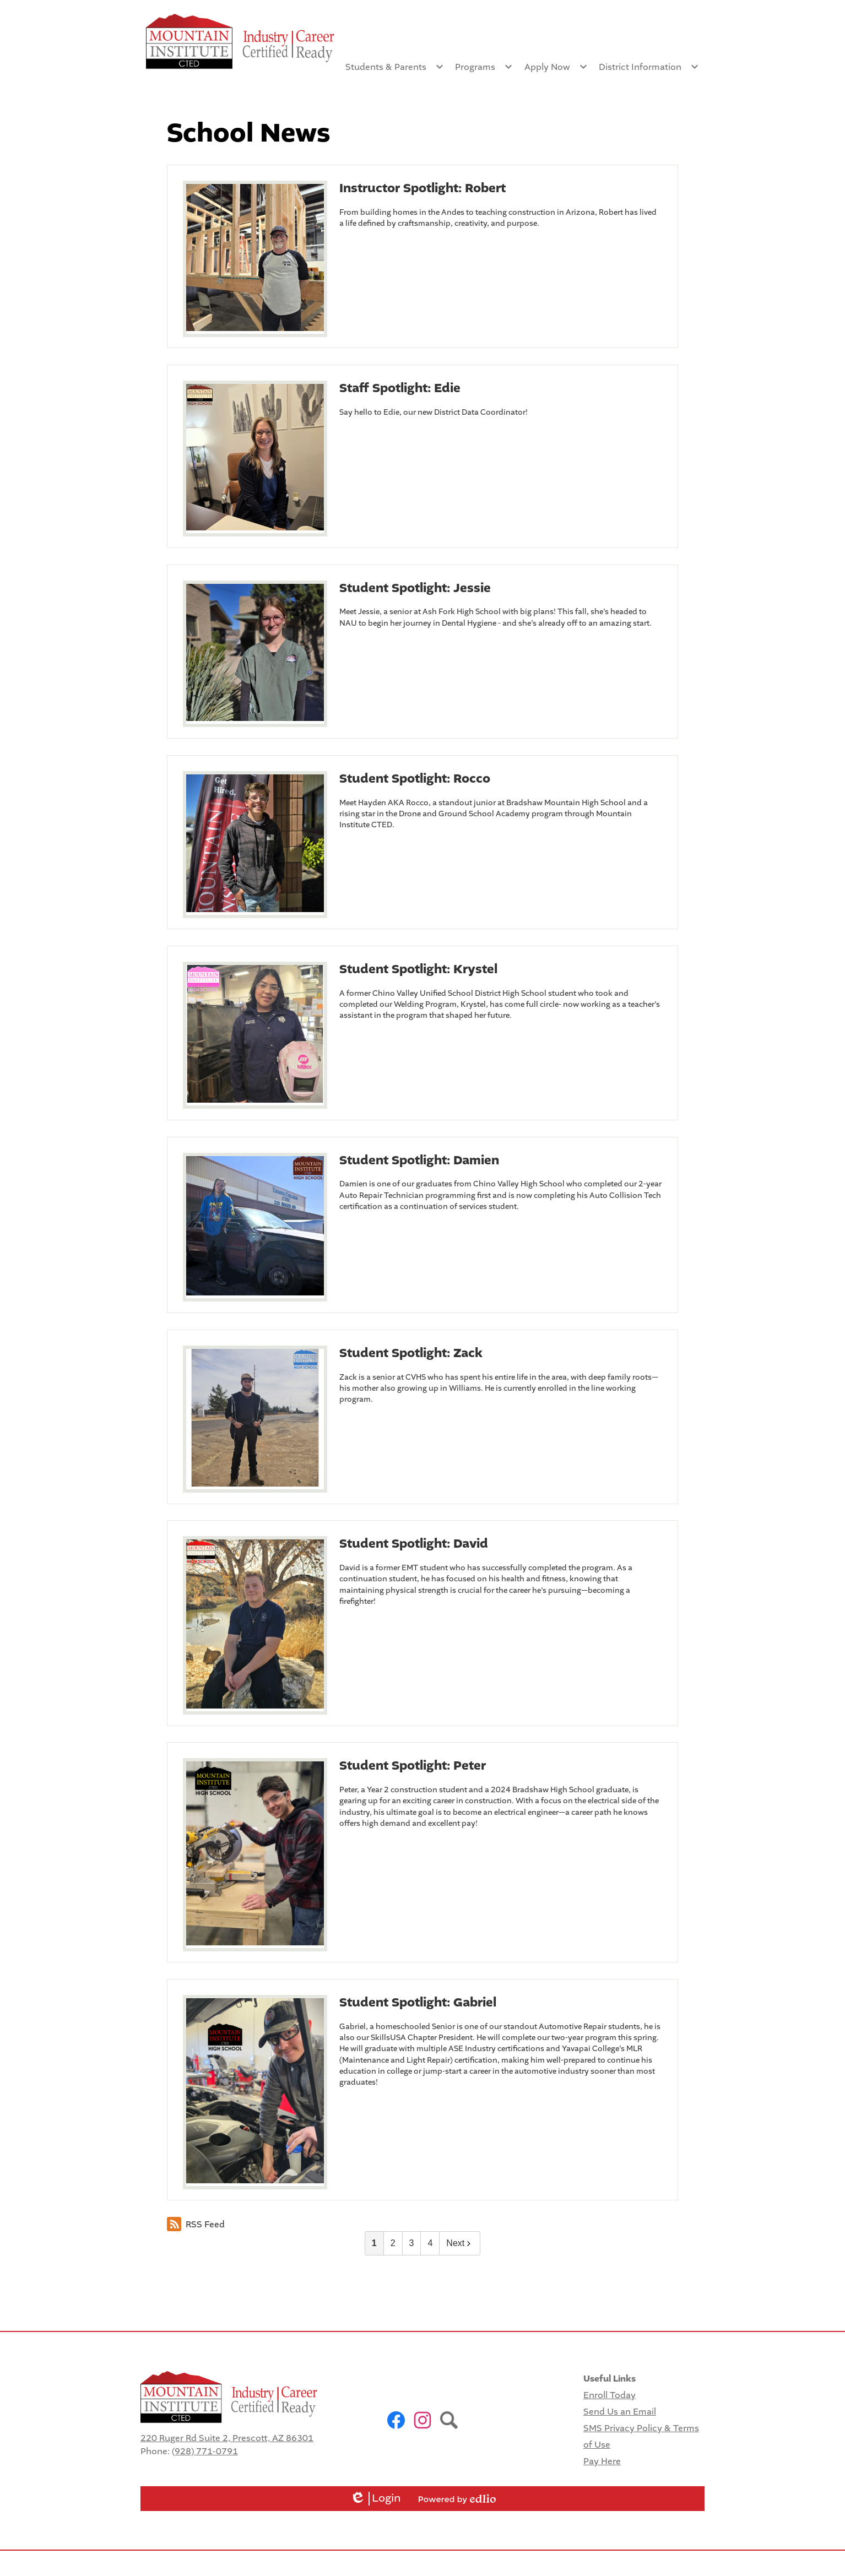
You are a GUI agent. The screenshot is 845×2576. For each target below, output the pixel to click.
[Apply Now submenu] (556, 67)
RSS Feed (196, 2224)
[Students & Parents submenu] (394, 67)
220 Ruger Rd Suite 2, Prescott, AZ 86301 (226, 2438)
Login (375, 2499)
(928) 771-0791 (205, 2451)
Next (459, 2243)
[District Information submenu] (648, 67)
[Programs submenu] (484, 67)
